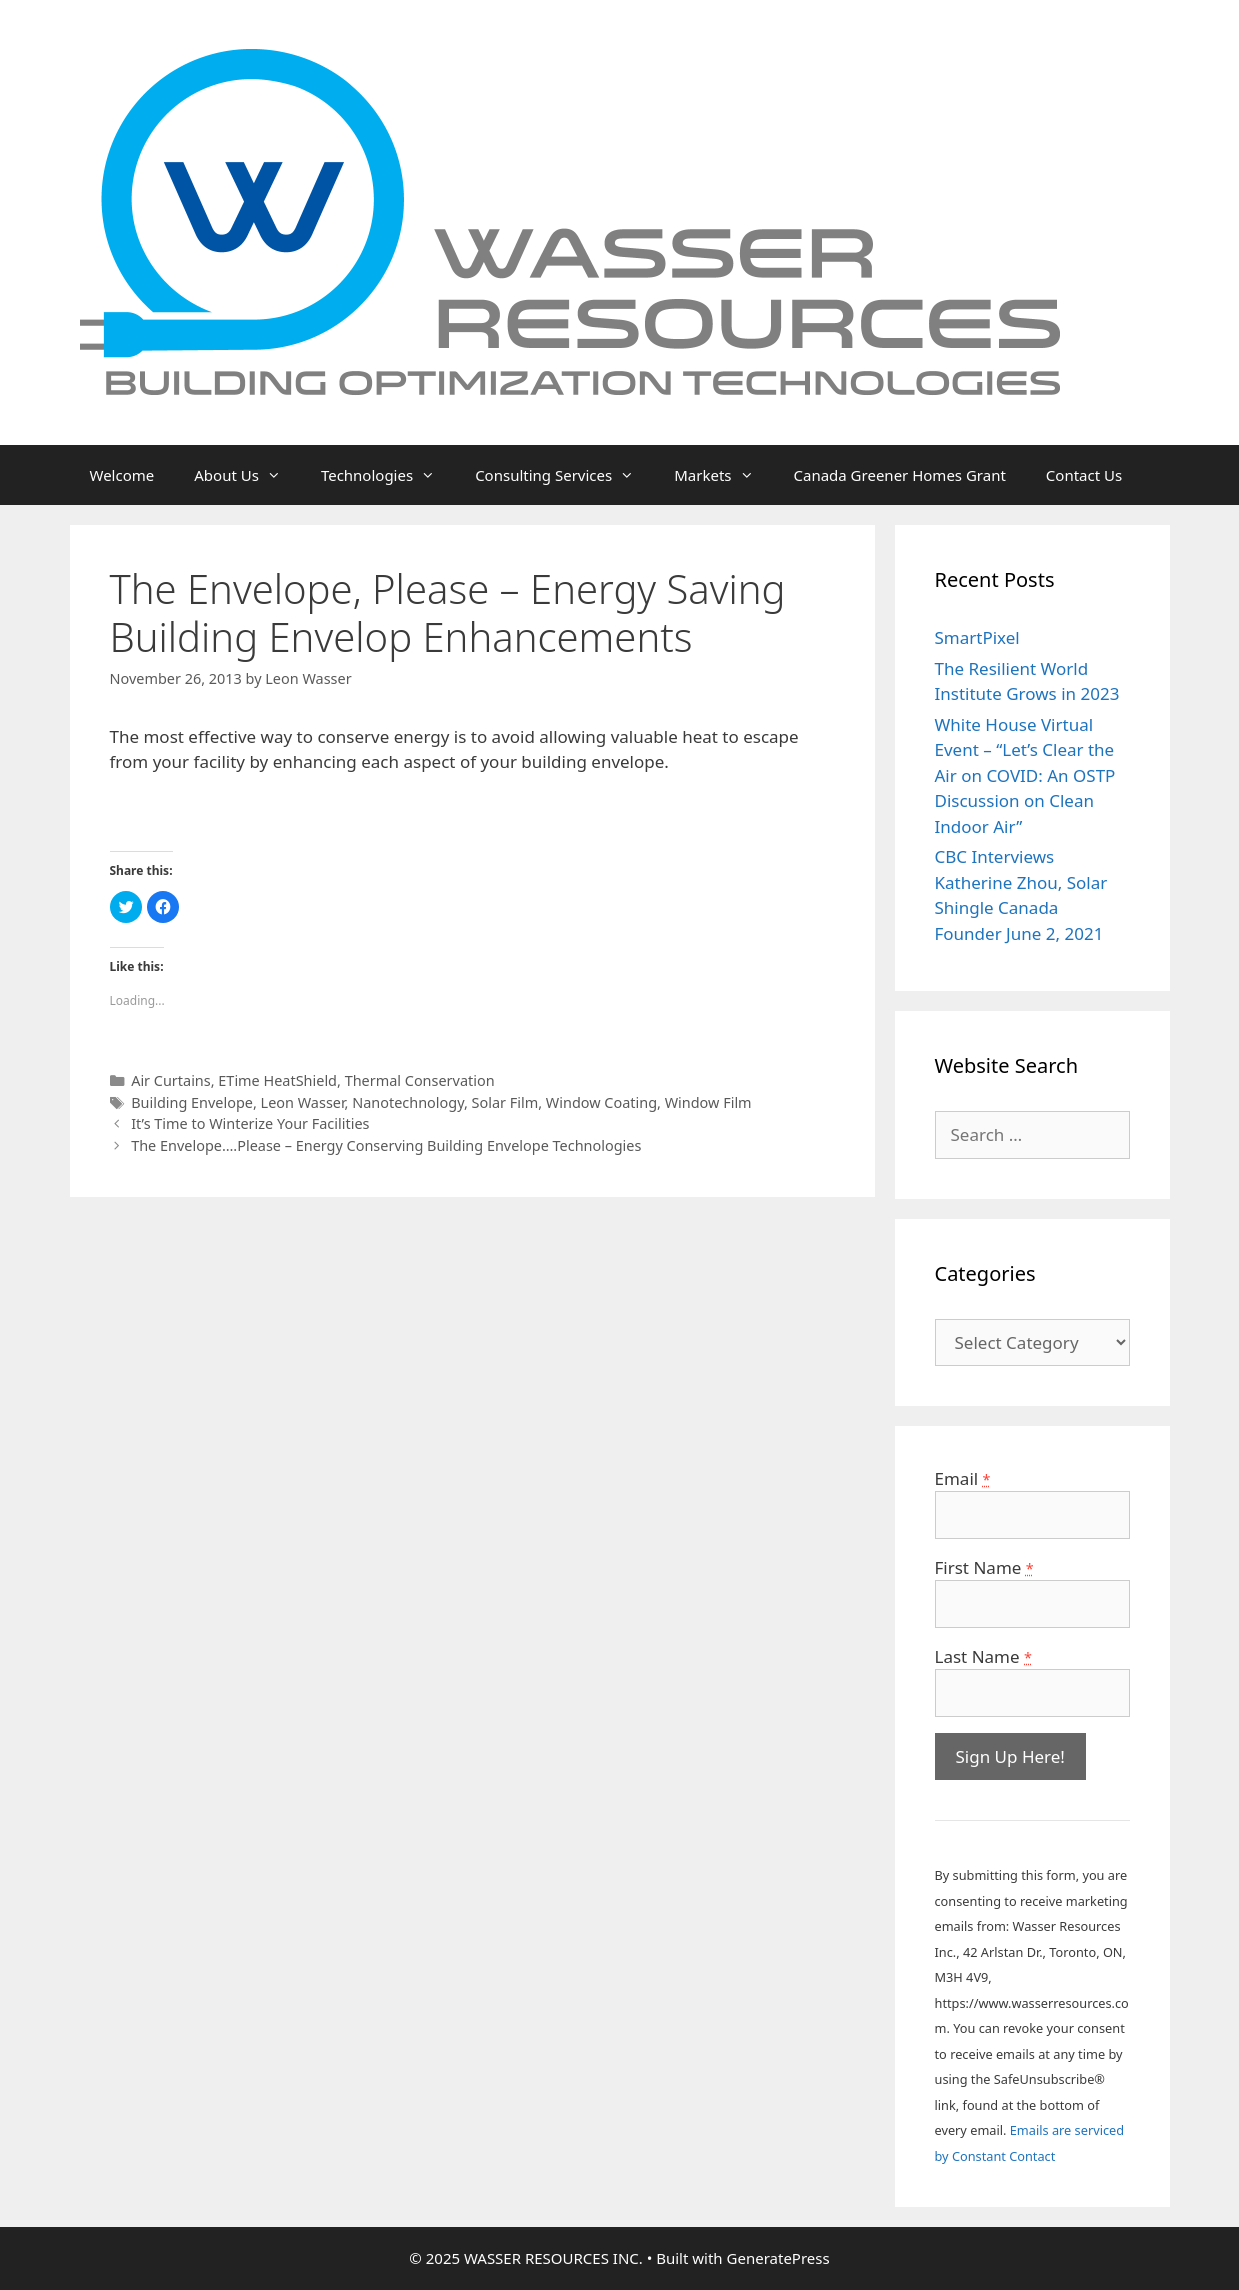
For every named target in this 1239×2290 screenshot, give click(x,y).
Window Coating (601, 1102)
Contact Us (1084, 475)
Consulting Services (564, 475)
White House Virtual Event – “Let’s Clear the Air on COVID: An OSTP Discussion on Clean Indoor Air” (1025, 775)
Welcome (122, 475)
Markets (723, 475)
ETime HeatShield (277, 1080)
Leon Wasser (303, 1102)
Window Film (708, 1102)
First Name (984, 1567)
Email (963, 1478)
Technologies (388, 475)
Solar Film (505, 1102)
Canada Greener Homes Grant (900, 475)
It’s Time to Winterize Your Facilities (250, 1123)
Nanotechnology (408, 1102)
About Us (247, 475)
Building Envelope (192, 1102)
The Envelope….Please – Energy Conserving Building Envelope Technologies (386, 1145)
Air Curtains (171, 1080)
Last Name (983, 1656)
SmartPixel (977, 637)
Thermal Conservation (420, 1080)
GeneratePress (778, 2258)
